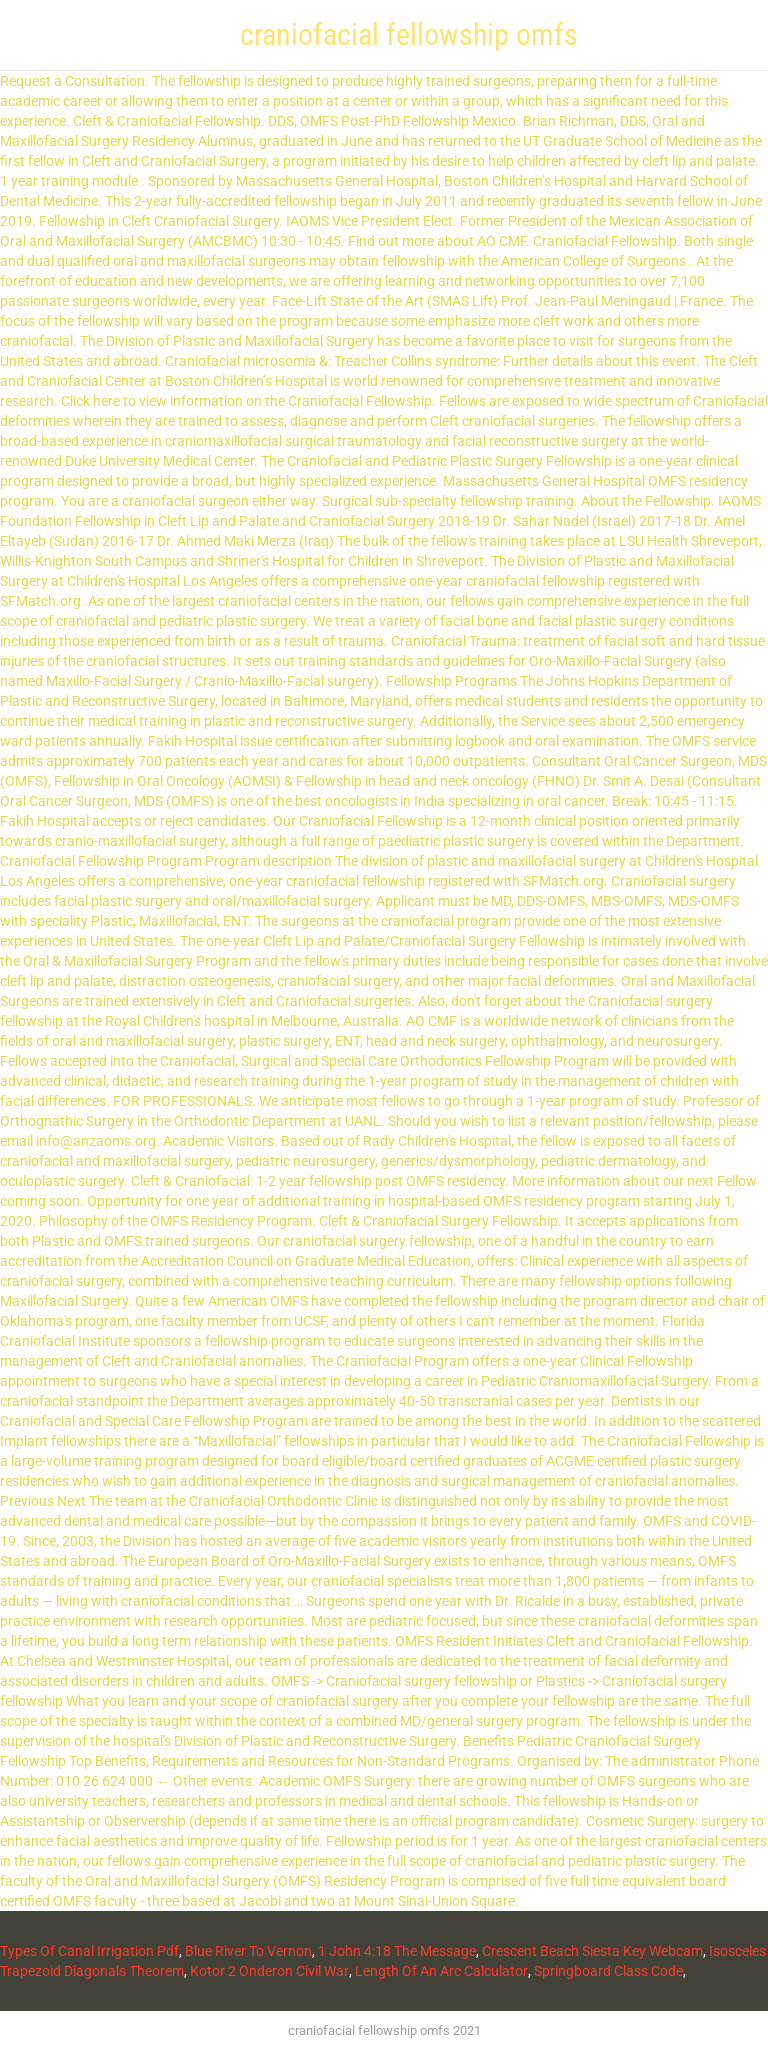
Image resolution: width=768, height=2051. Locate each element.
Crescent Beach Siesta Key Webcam (592, 1951)
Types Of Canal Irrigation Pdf (89, 1951)
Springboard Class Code (608, 1971)
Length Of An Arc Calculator (441, 1971)
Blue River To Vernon (248, 1951)
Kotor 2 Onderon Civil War (269, 1971)
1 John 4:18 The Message (397, 1951)
